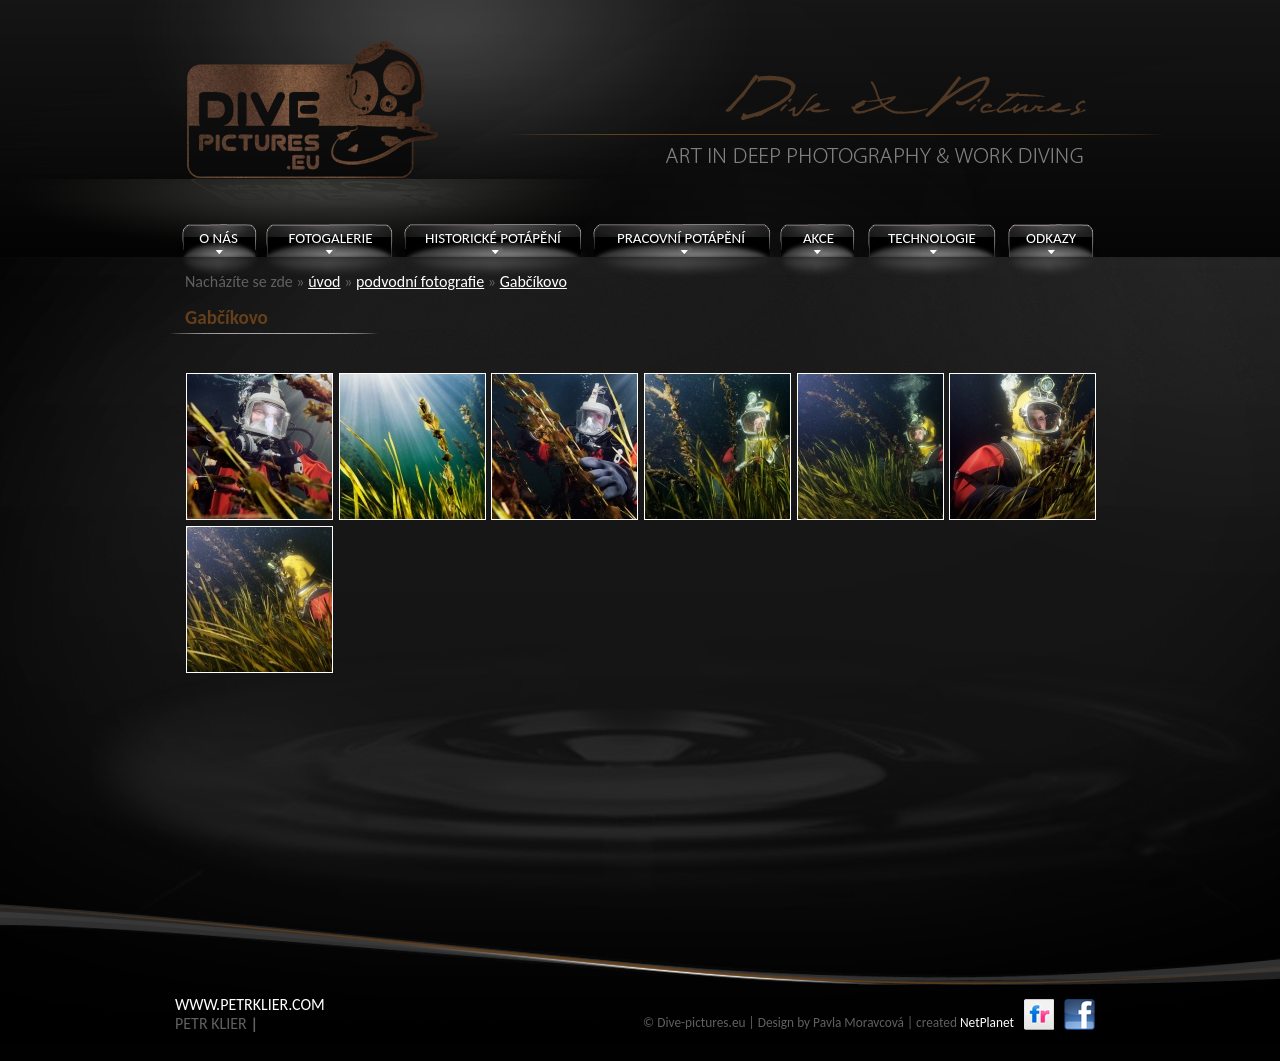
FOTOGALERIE (330, 238)
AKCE (818, 238)
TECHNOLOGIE (932, 238)
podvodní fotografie (420, 281)
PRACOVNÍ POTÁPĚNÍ (681, 238)
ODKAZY (1051, 238)
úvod (324, 281)
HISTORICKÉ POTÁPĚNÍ (493, 238)
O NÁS (218, 238)
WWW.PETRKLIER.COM (250, 1004)
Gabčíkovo (533, 281)
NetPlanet (987, 1022)
